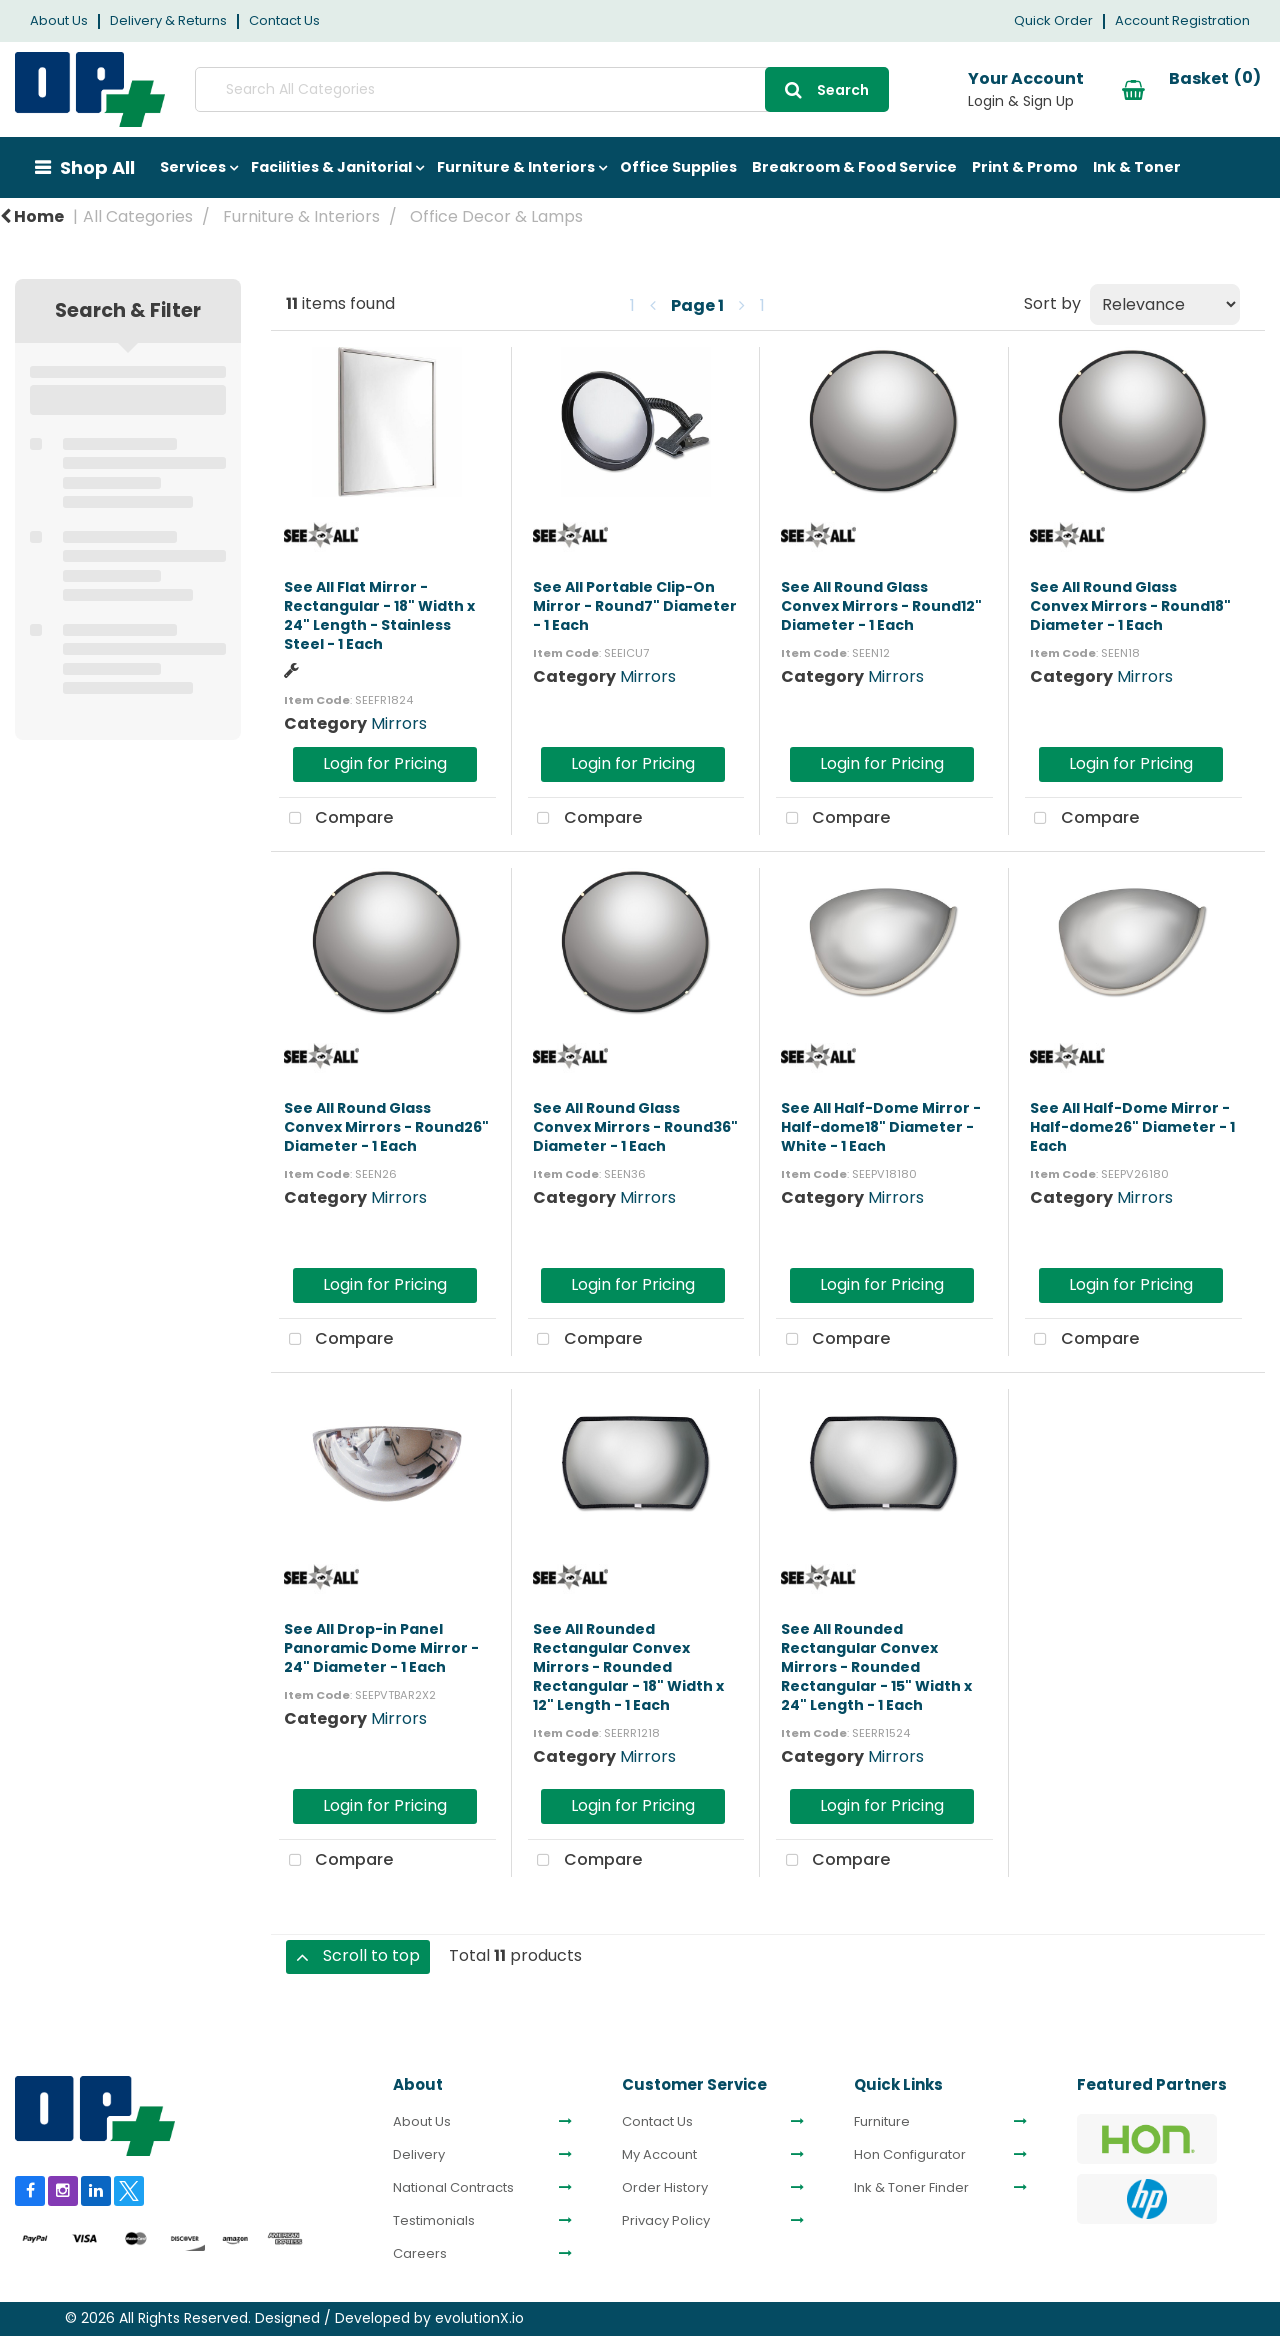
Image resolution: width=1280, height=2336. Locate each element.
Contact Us (284, 20)
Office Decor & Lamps (496, 216)
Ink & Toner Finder (911, 2188)
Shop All (97, 167)
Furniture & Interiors (516, 167)
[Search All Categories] (515, 89)
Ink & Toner (1137, 167)
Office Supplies (678, 167)
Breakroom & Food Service (854, 167)
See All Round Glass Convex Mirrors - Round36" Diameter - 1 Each (635, 1127)
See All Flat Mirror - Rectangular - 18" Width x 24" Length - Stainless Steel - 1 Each (379, 616)
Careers (420, 2254)
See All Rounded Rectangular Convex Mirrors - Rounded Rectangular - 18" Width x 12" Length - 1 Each (628, 1667)
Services (193, 167)
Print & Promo (1025, 167)
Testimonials (434, 2221)
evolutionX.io (479, 2318)
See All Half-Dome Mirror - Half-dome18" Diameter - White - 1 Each (881, 1127)
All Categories (138, 216)
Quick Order (1053, 20)
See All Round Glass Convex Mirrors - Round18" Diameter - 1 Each (1130, 606)
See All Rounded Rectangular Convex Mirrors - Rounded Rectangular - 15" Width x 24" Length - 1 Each (876, 1667)
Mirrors (399, 723)
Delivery (419, 2155)
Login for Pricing (385, 763)
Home (32, 216)
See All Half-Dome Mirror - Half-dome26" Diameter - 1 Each (1132, 1127)
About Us (59, 20)
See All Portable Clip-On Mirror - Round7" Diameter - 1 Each (635, 606)
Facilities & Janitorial (331, 167)
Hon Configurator (910, 2155)
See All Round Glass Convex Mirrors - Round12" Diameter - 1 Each (881, 606)
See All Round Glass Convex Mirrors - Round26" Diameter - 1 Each (386, 1127)
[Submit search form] (775, 89)
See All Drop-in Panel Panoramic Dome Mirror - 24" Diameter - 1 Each (381, 1648)
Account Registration (1182, 20)
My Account (659, 2155)
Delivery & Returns (168, 20)
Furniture (882, 2122)
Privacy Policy (666, 2221)
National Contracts (453, 2188)
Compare (336, 819)
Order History (665, 2188)
